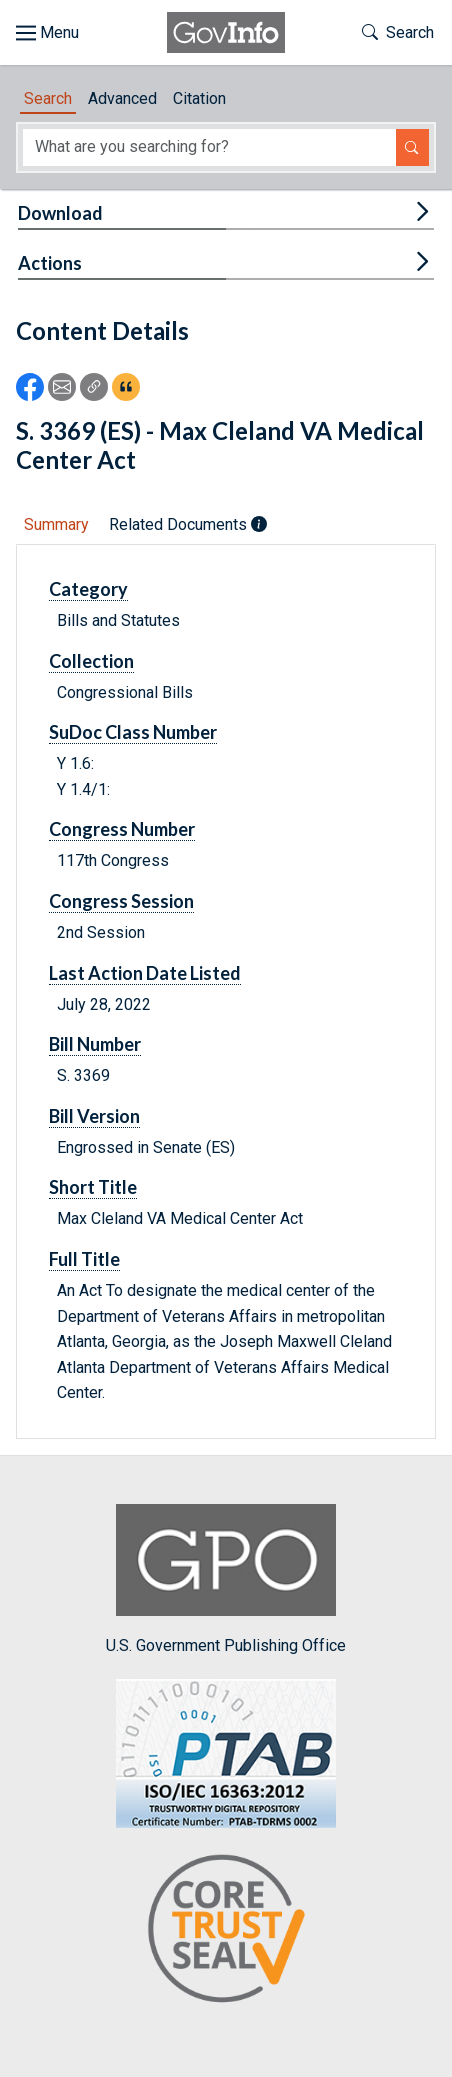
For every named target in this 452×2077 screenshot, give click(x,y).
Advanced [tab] (122, 98)
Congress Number (122, 829)
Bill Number (95, 1044)
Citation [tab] (199, 98)
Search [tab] (48, 98)
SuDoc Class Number (133, 732)
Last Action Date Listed (145, 973)
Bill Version (94, 1116)
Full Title (84, 1259)
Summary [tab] (56, 524)
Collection (91, 661)
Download (60, 213)
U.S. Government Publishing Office (226, 1579)
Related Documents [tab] (188, 524)
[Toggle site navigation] (47, 33)
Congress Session (121, 901)
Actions (50, 263)
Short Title (93, 1187)
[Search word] (209, 147)
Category (88, 589)
